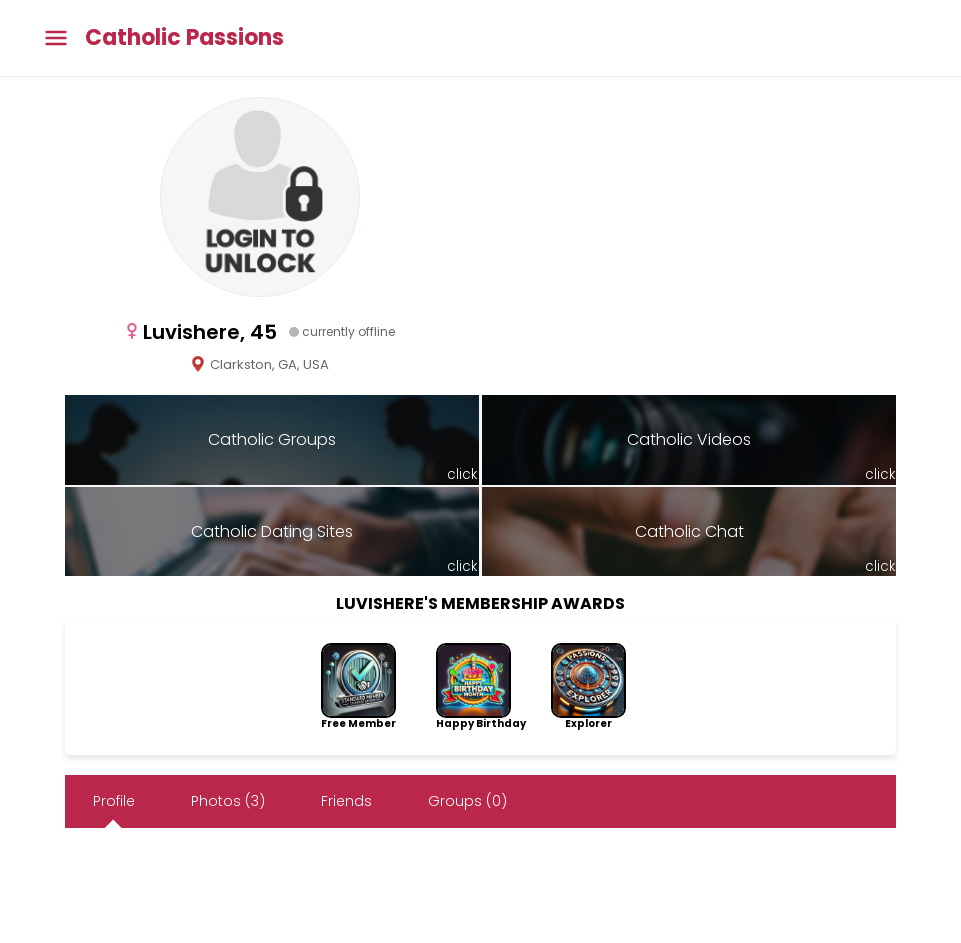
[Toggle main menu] (56, 38)
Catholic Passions (184, 38)
